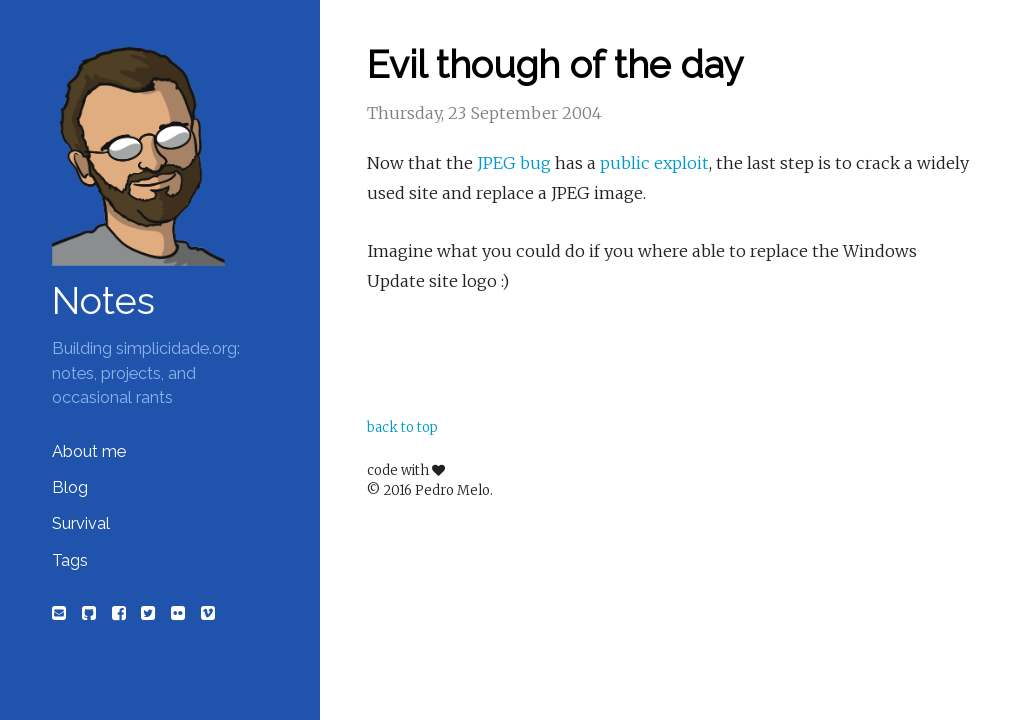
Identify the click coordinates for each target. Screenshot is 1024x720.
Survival (81, 523)
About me (89, 451)
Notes (103, 301)
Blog (70, 487)
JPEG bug (514, 163)
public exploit (654, 163)
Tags (70, 560)
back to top (402, 427)
